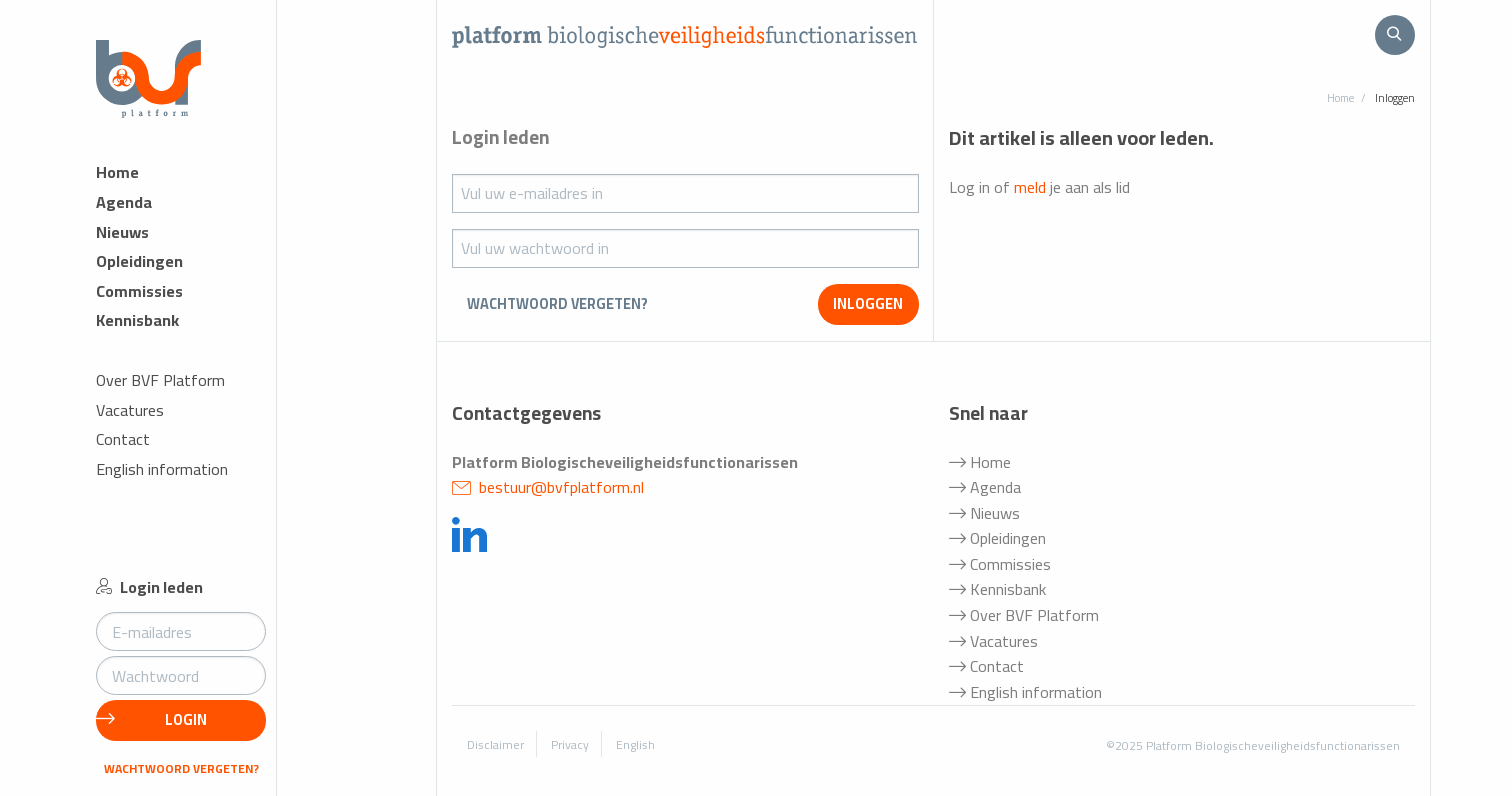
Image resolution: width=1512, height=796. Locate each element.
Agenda (124, 202)
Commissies (139, 291)
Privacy (570, 744)
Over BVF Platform (160, 380)
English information (162, 469)
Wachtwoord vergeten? (181, 768)
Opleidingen (139, 261)
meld (1030, 187)
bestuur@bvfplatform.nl (548, 487)
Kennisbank (137, 320)
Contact (123, 439)
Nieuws (122, 232)
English (635, 744)
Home (117, 172)
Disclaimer (495, 744)
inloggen (868, 303)
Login (151, 719)
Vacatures (130, 410)
